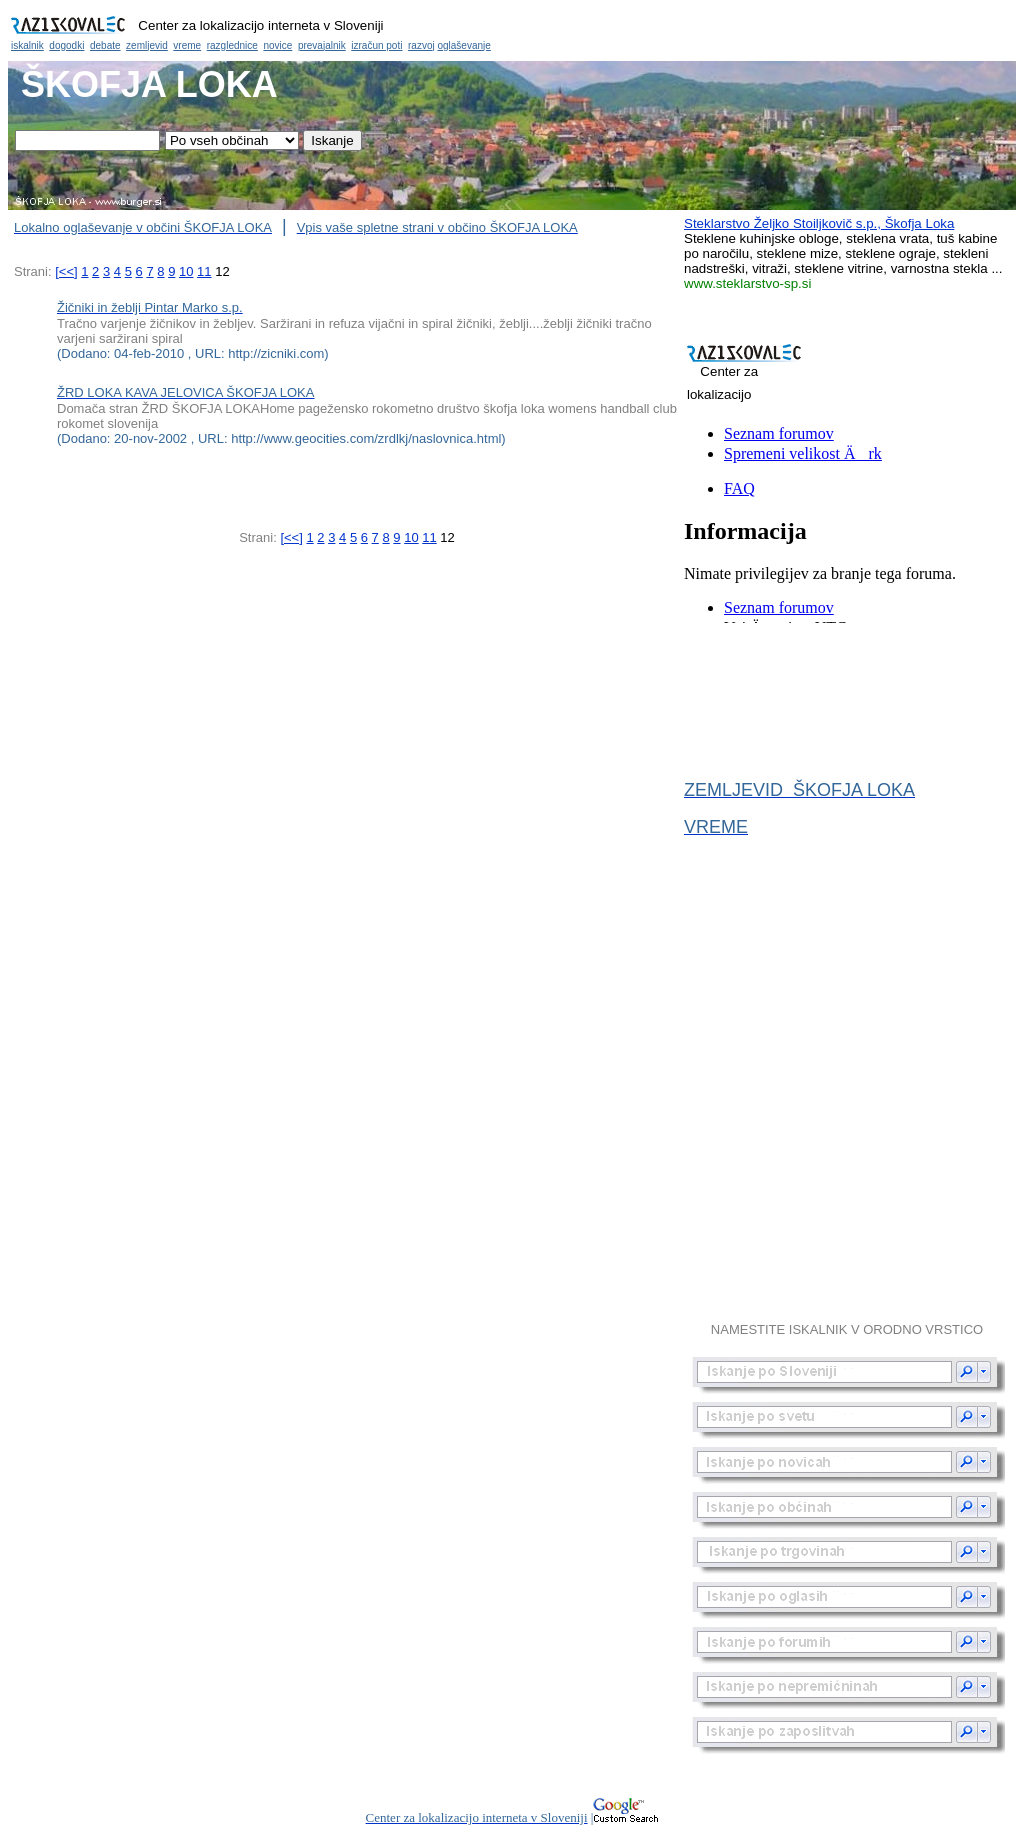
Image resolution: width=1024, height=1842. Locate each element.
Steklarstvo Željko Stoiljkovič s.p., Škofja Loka (819, 223)
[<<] (66, 271)
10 (186, 271)
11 (204, 271)
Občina (512, 30)
